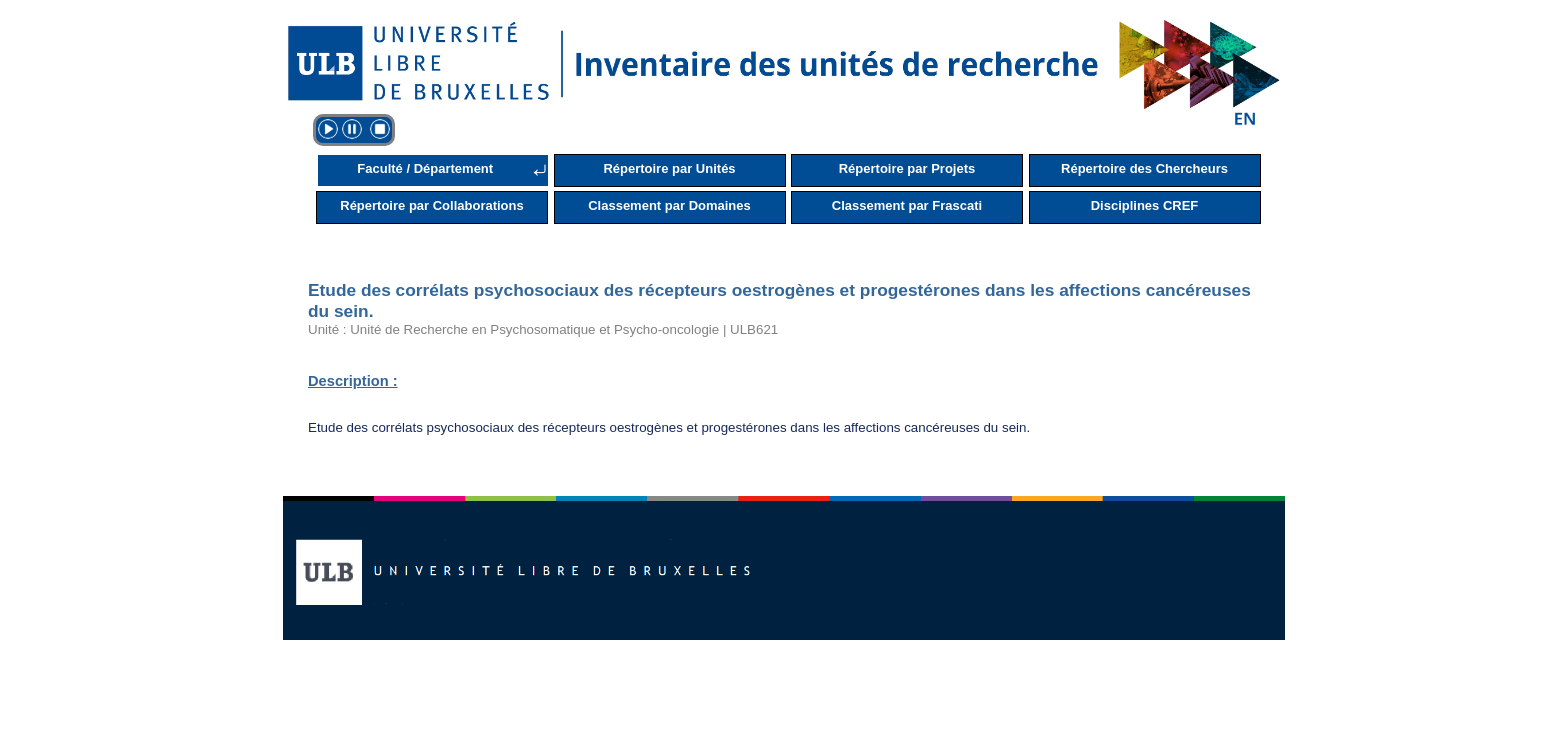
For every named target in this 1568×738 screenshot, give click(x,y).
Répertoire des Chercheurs (1144, 168)
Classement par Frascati (907, 205)
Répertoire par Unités (669, 168)
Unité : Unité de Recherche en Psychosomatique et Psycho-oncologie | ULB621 (543, 329)
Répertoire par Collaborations (431, 205)
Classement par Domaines (669, 205)
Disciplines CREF (1145, 205)
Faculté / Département (425, 168)
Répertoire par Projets (907, 168)
